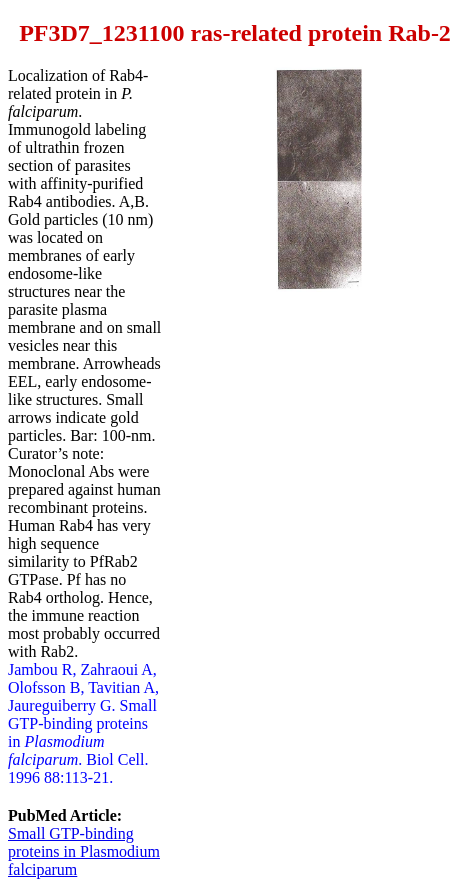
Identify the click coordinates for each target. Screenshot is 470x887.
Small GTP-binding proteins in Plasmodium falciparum (84, 851)
